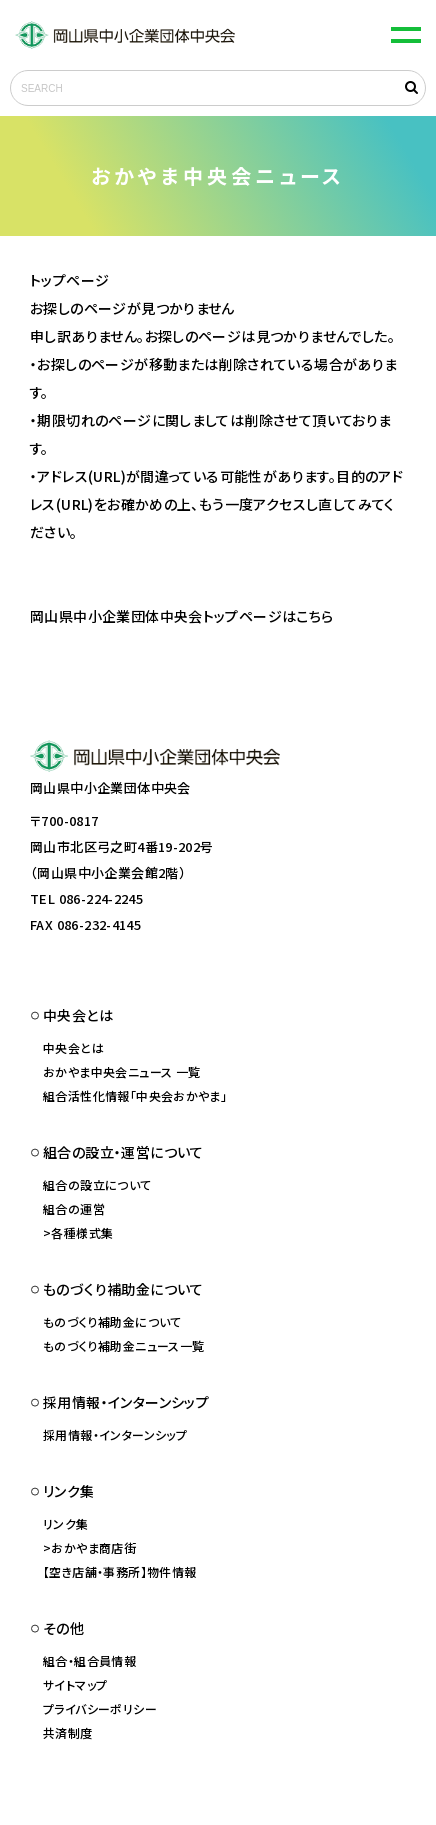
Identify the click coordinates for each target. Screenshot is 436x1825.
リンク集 (66, 1523)
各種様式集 (82, 1232)
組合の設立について (97, 1184)
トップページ (69, 280)
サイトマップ (75, 1684)
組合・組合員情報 (89, 1660)
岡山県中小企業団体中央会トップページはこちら (182, 616)
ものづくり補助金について (112, 1321)
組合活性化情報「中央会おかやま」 (135, 1095)
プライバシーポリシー (100, 1708)
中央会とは (73, 1047)
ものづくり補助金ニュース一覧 (123, 1345)
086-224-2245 (101, 898)
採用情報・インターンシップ (115, 1434)
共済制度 (68, 1732)
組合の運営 (74, 1208)
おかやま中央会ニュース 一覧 (121, 1071)
